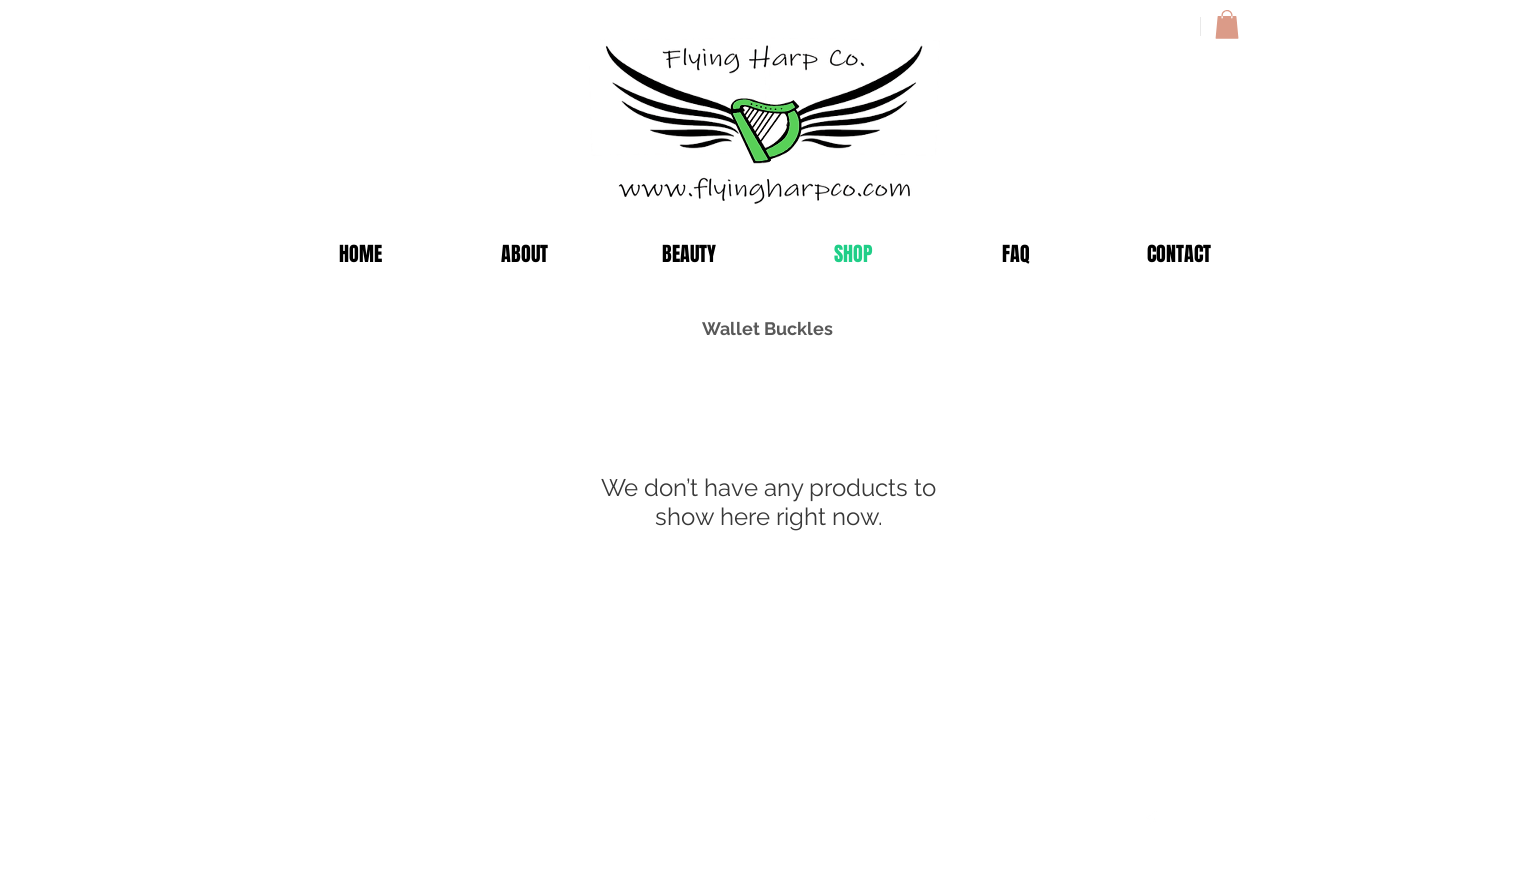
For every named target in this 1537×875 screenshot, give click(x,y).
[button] (1227, 24)
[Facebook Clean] (1151, 821)
